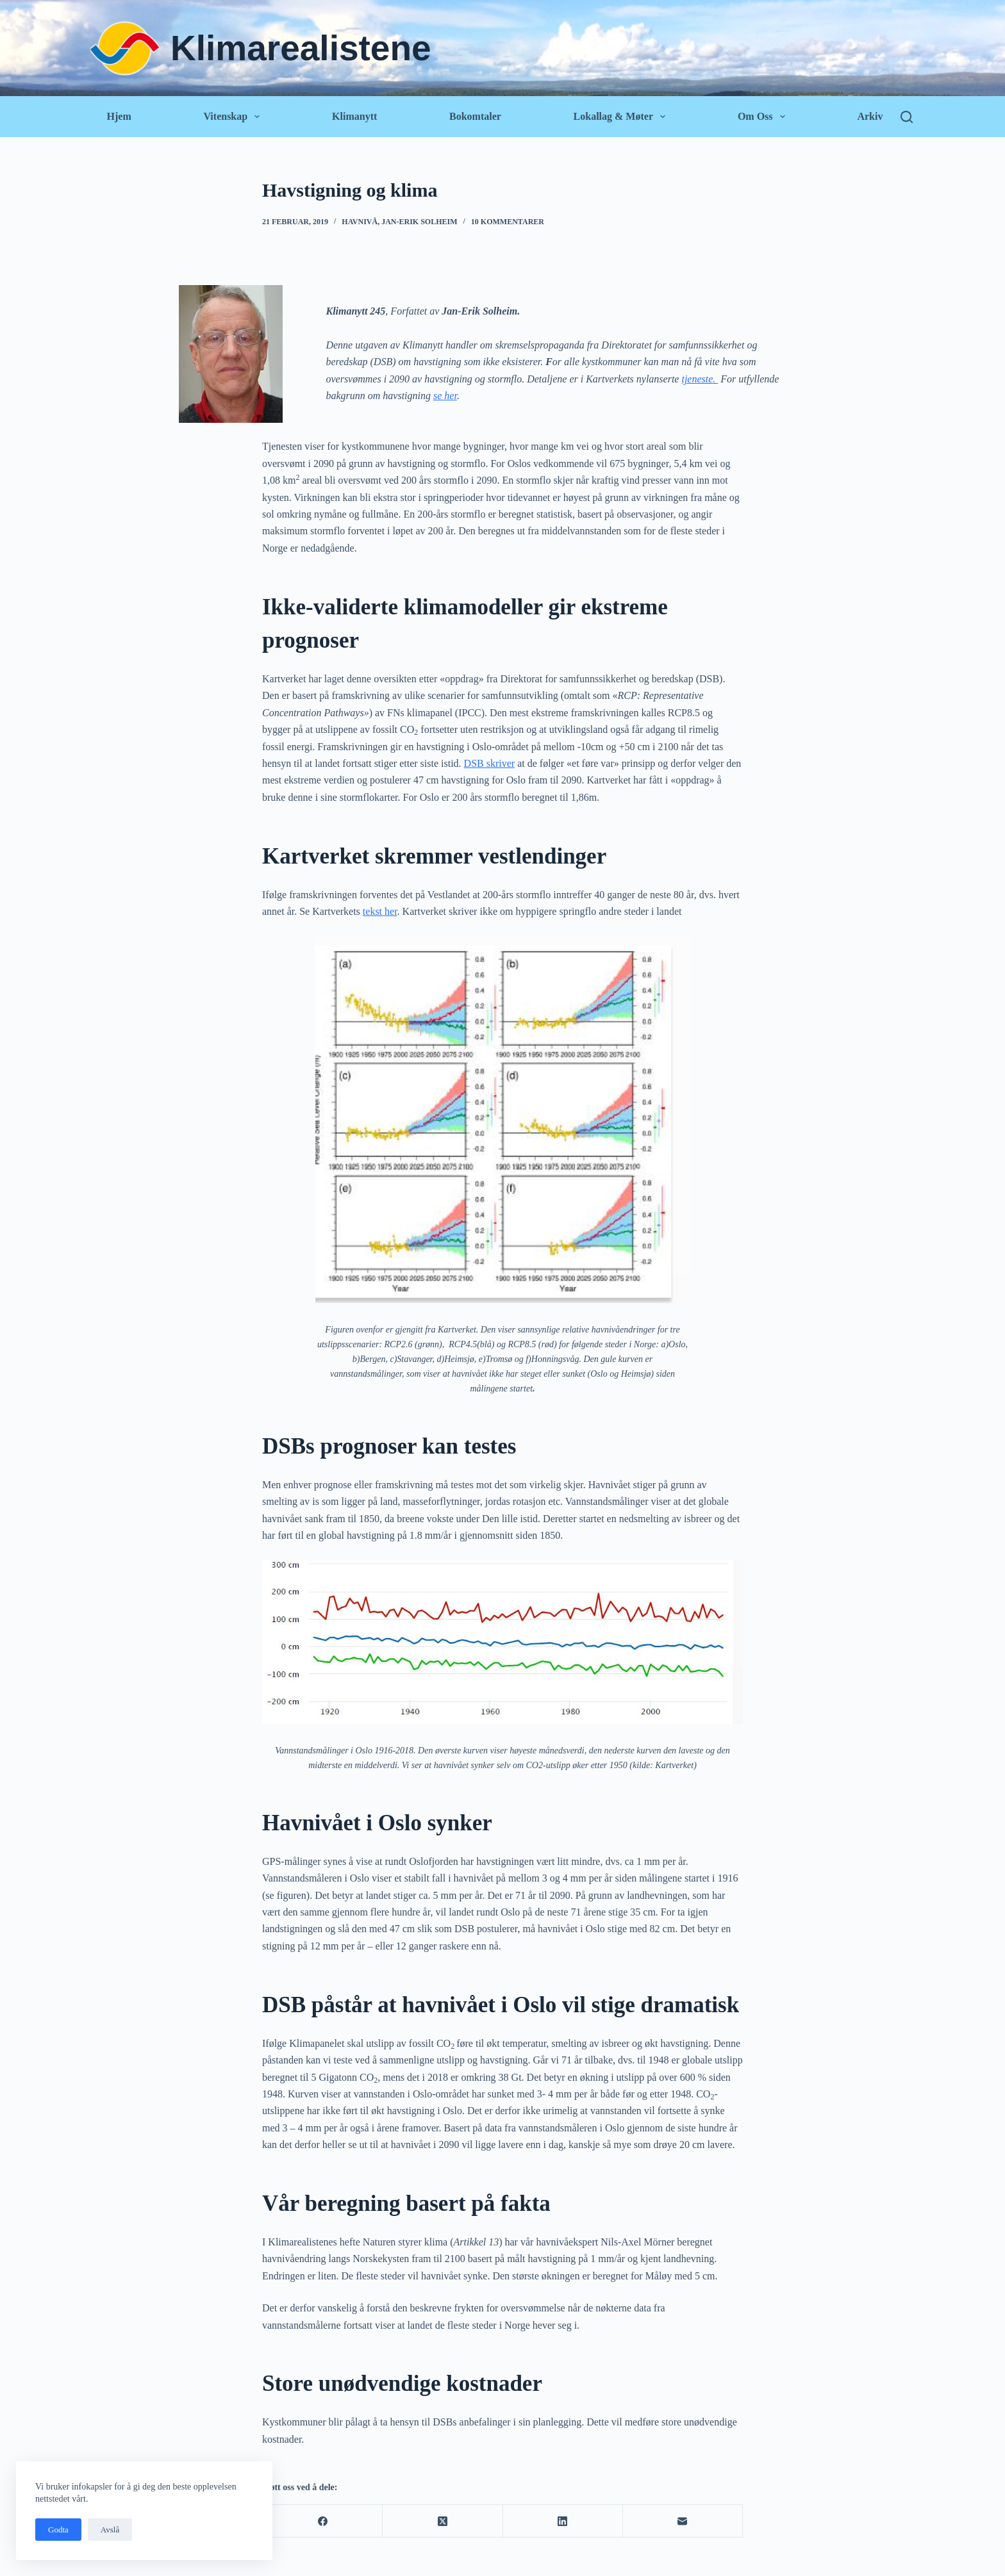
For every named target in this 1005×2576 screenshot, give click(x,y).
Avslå (110, 2529)
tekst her (380, 911)
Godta (58, 2529)
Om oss (764, 116)
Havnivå (360, 221)
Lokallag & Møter (622, 116)
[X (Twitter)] (443, 2521)
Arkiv (870, 116)
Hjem (119, 116)
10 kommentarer (507, 221)
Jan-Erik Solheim (419, 221)
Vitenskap (233, 116)
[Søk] (907, 117)
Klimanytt (354, 116)
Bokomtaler (475, 116)
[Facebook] (323, 2521)
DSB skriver (489, 763)
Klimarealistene (300, 48)
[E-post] (683, 2521)
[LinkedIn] (563, 2521)
